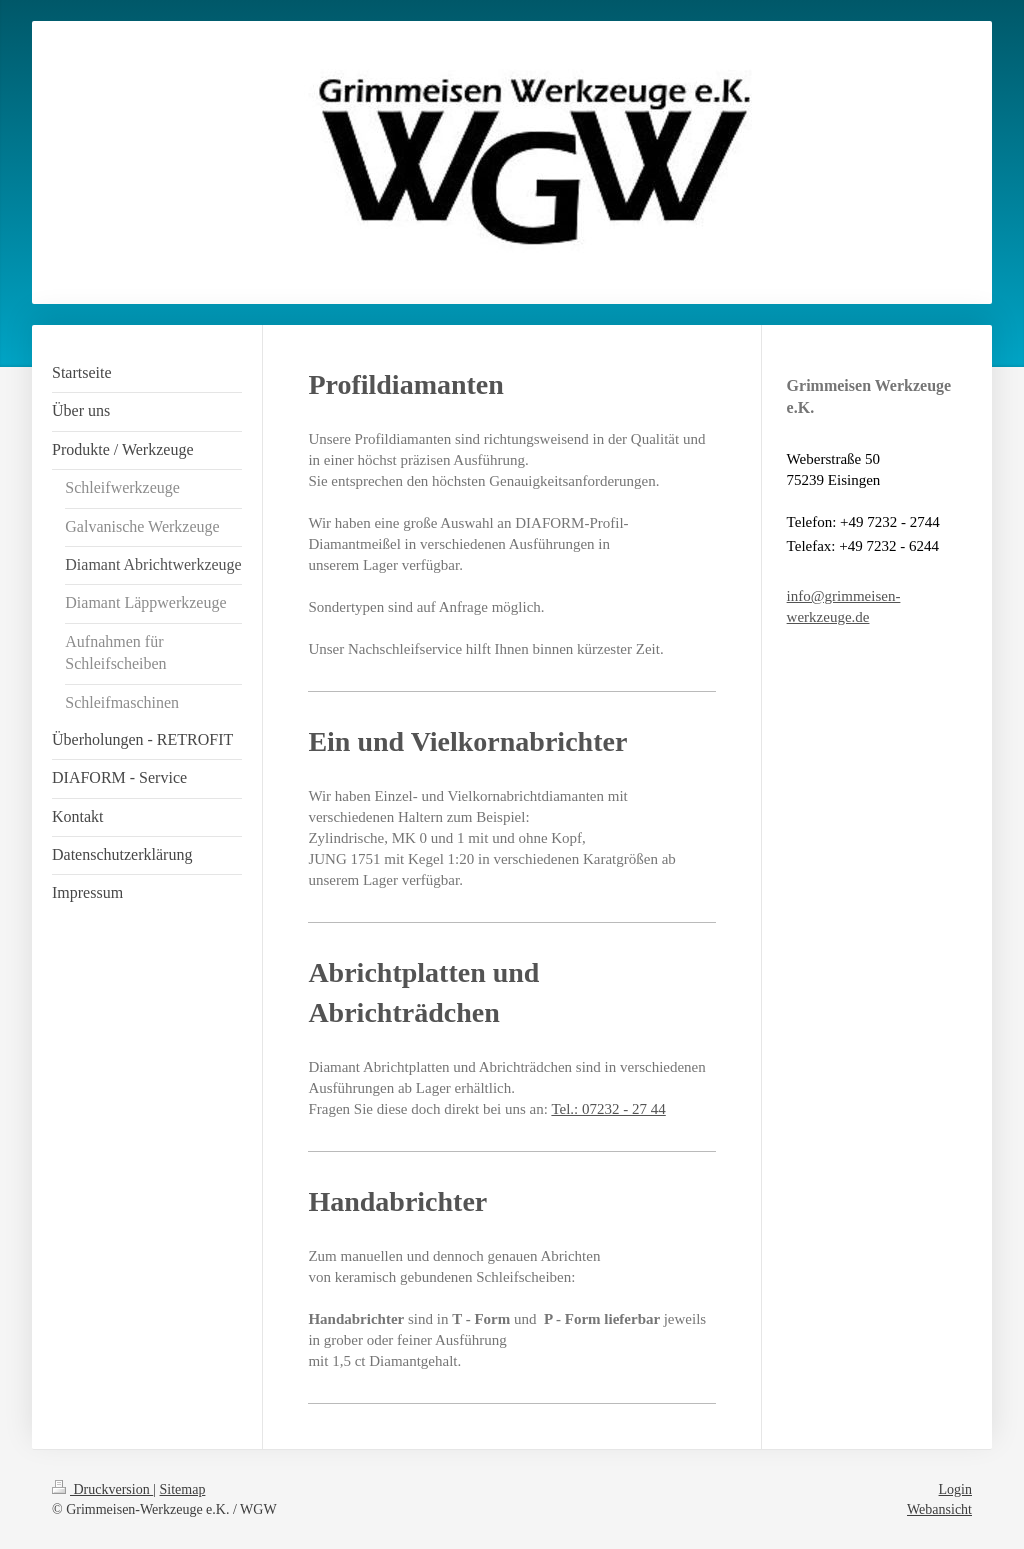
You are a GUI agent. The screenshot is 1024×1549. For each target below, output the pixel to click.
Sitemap (183, 1489)
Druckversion (102, 1489)
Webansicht (939, 1509)
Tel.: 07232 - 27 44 (608, 1109)
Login (955, 1489)
